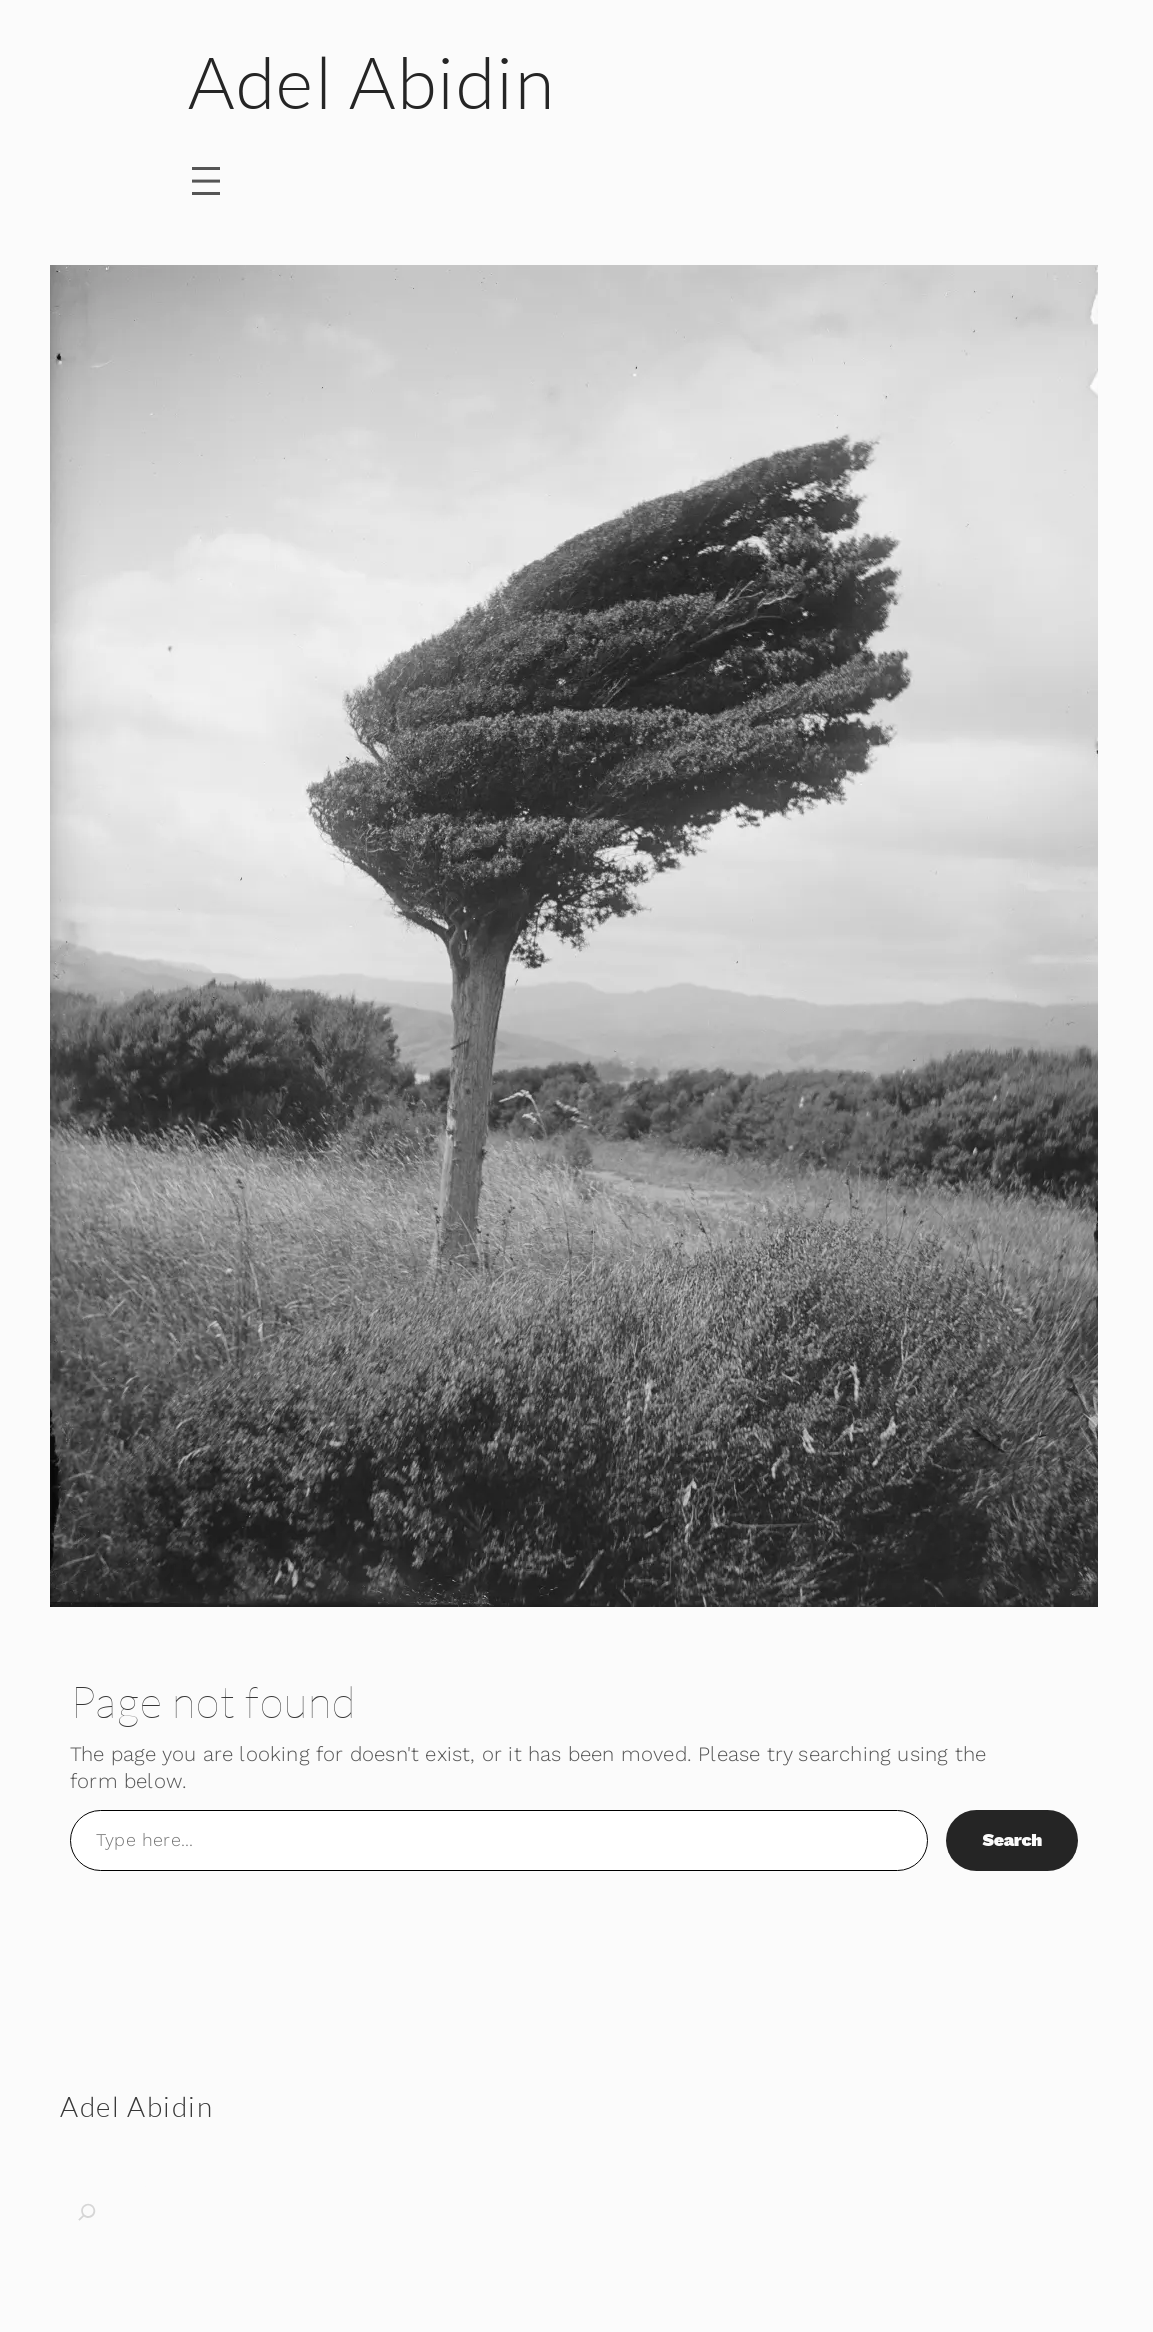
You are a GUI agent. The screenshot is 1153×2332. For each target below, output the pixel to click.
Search (1012, 1839)
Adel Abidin (372, 81)
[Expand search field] (110, 2212)
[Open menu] (206, 181)
